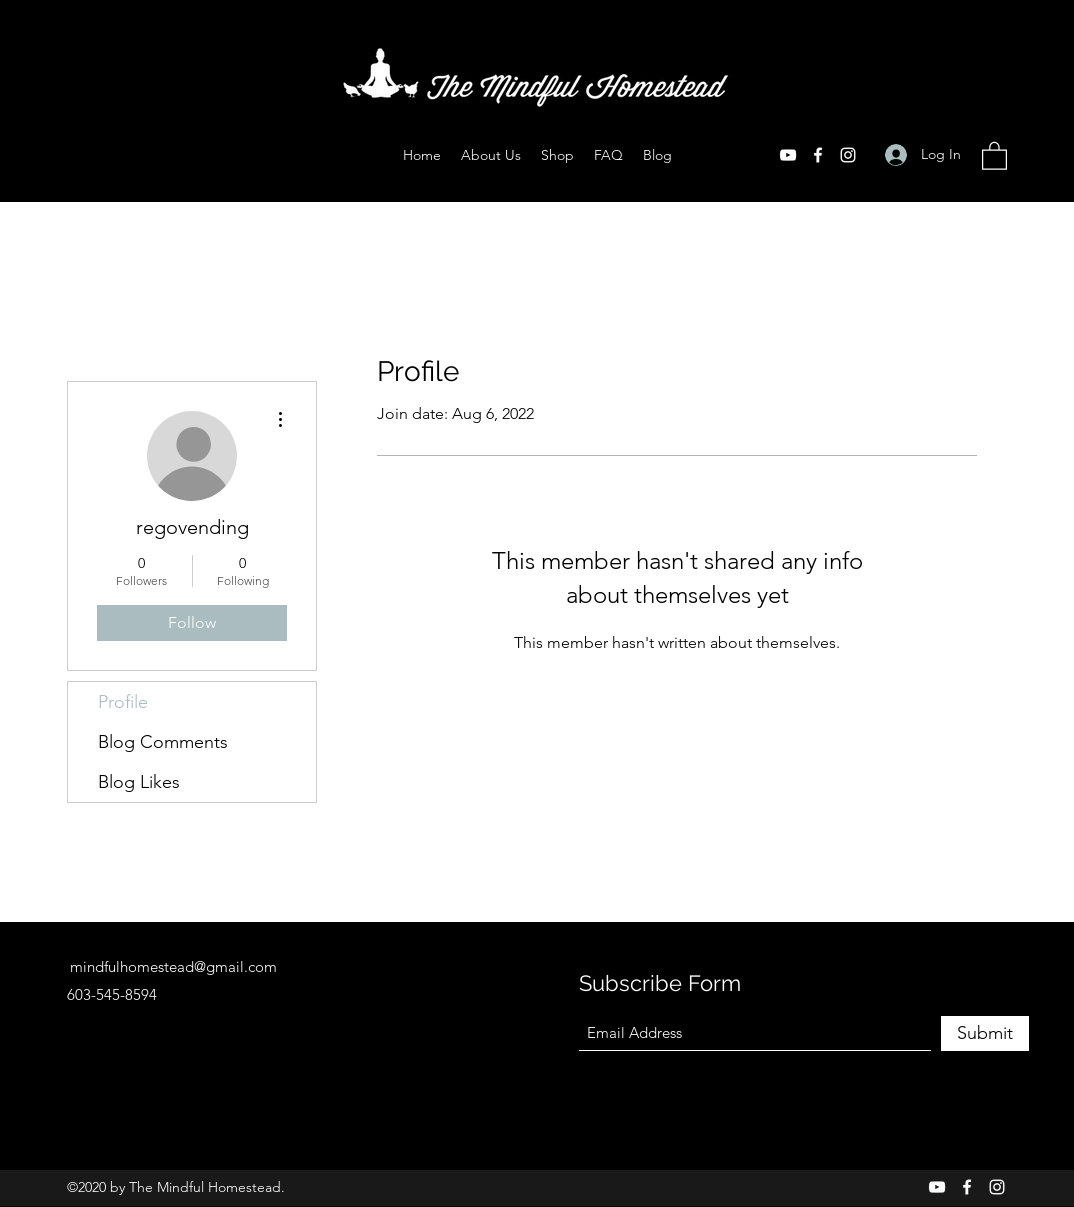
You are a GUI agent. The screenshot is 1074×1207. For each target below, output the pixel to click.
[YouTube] (788, 155)
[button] (994, 155)
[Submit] (985, 1033)
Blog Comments (163, 742)
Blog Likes (139, 782)
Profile (123, 702)
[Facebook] (818, 155)
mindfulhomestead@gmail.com (173, 966)
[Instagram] (848, 155)
